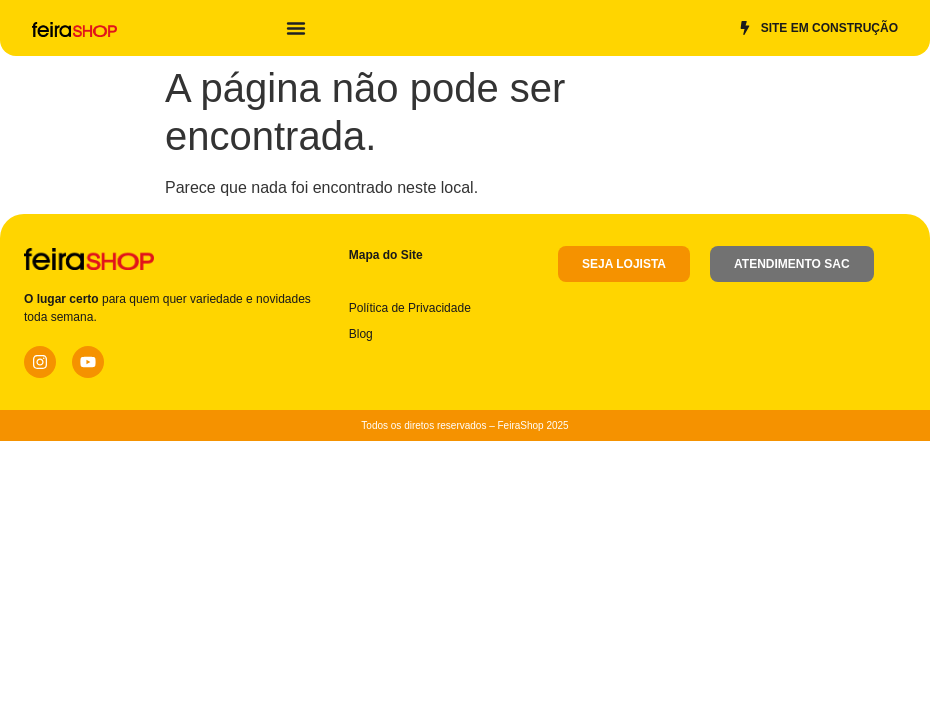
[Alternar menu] (296, 28)
